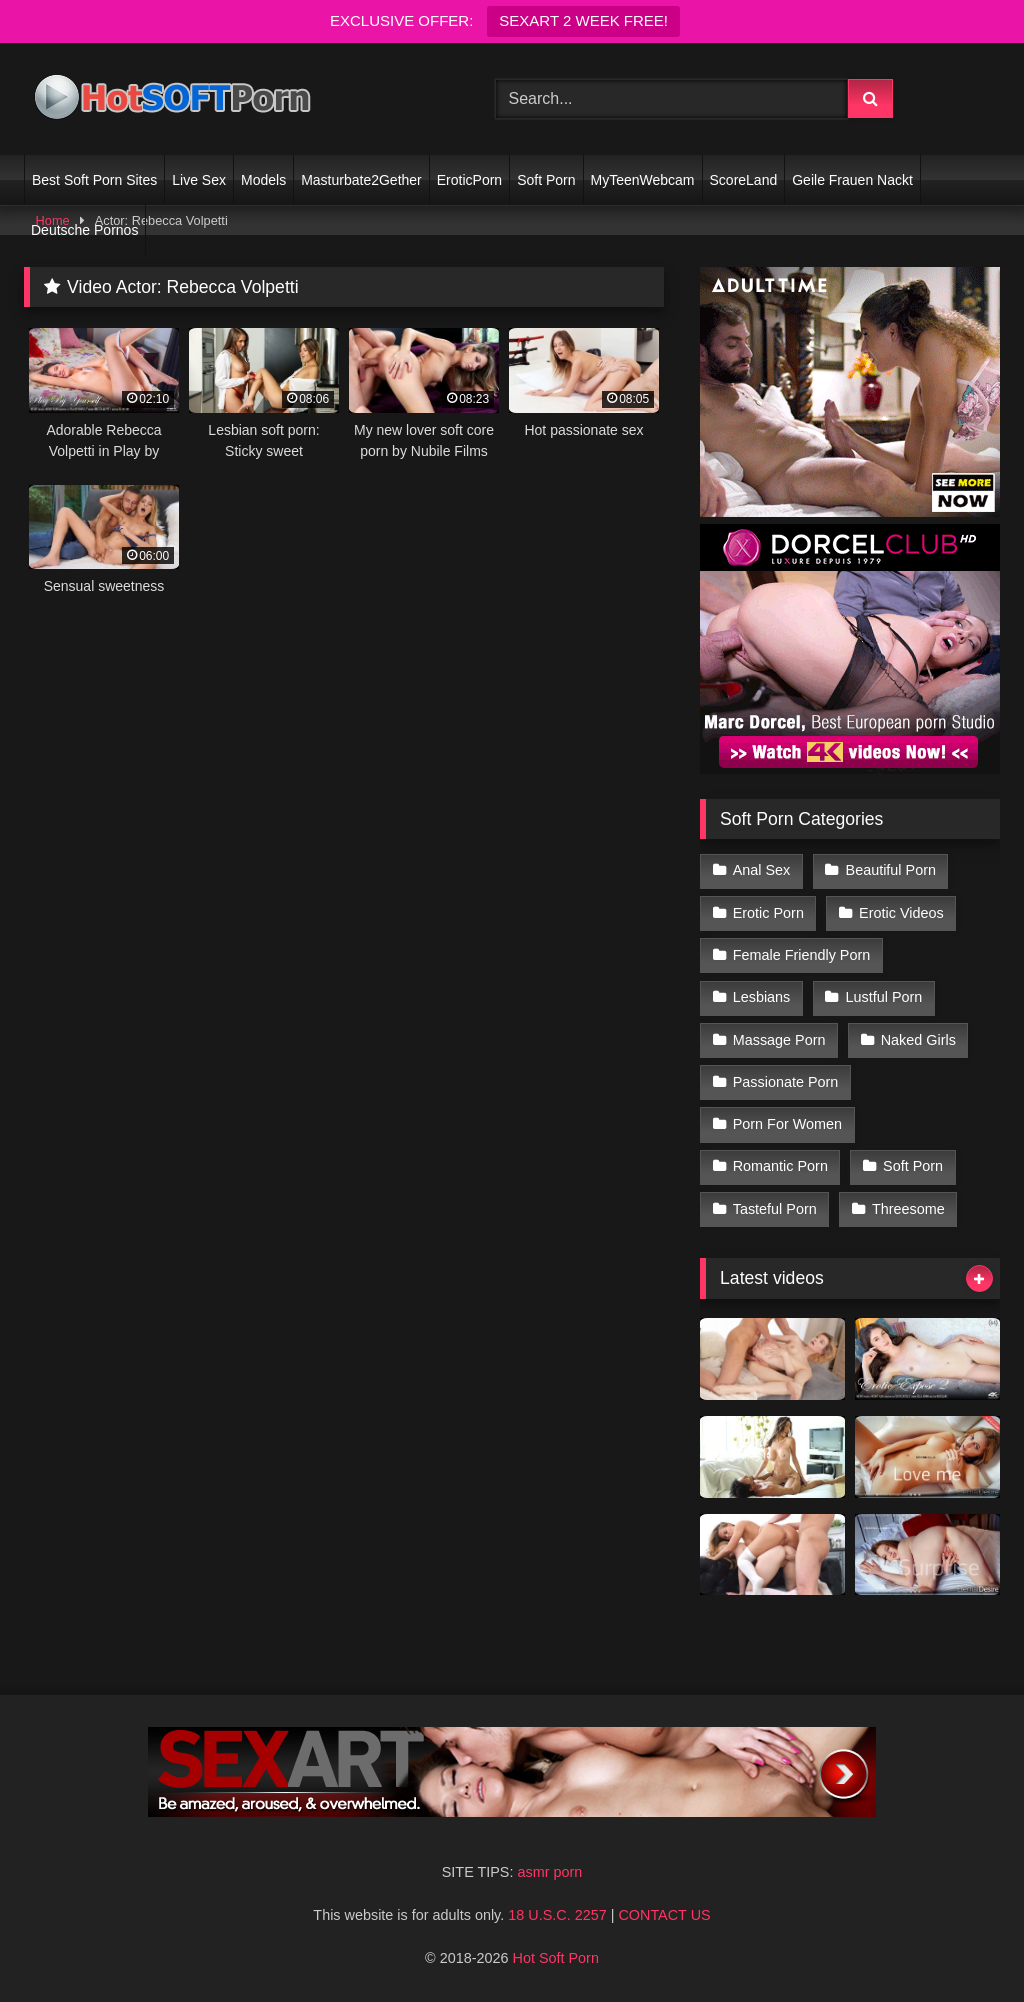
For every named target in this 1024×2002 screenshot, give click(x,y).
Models (263, 180)
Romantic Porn (780, 1166)
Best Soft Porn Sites (94, 180)
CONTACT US (664, 1915)
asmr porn (549, 1872)
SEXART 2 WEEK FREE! (583, 20)
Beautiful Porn (891, 870)
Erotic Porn (768, 913)
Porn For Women (787, 1124)
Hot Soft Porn (556, 1958)
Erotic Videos (901, 913)
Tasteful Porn (775, 1209)
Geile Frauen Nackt (852, 180)
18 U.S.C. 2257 (557, 1915)
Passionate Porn (786, 1082)
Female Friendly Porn (802, 955)
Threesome (908, 1209)
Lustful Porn (884, 997)
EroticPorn (469, 180)
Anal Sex (762, 870)
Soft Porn (546, 180)
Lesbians (762, 997)
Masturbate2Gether (361, 180)
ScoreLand (744, 180)
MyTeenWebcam (643, 180)
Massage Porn (779, 1040)
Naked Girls (918, 1040)
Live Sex (199, 180)
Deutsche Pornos (84, 230)
